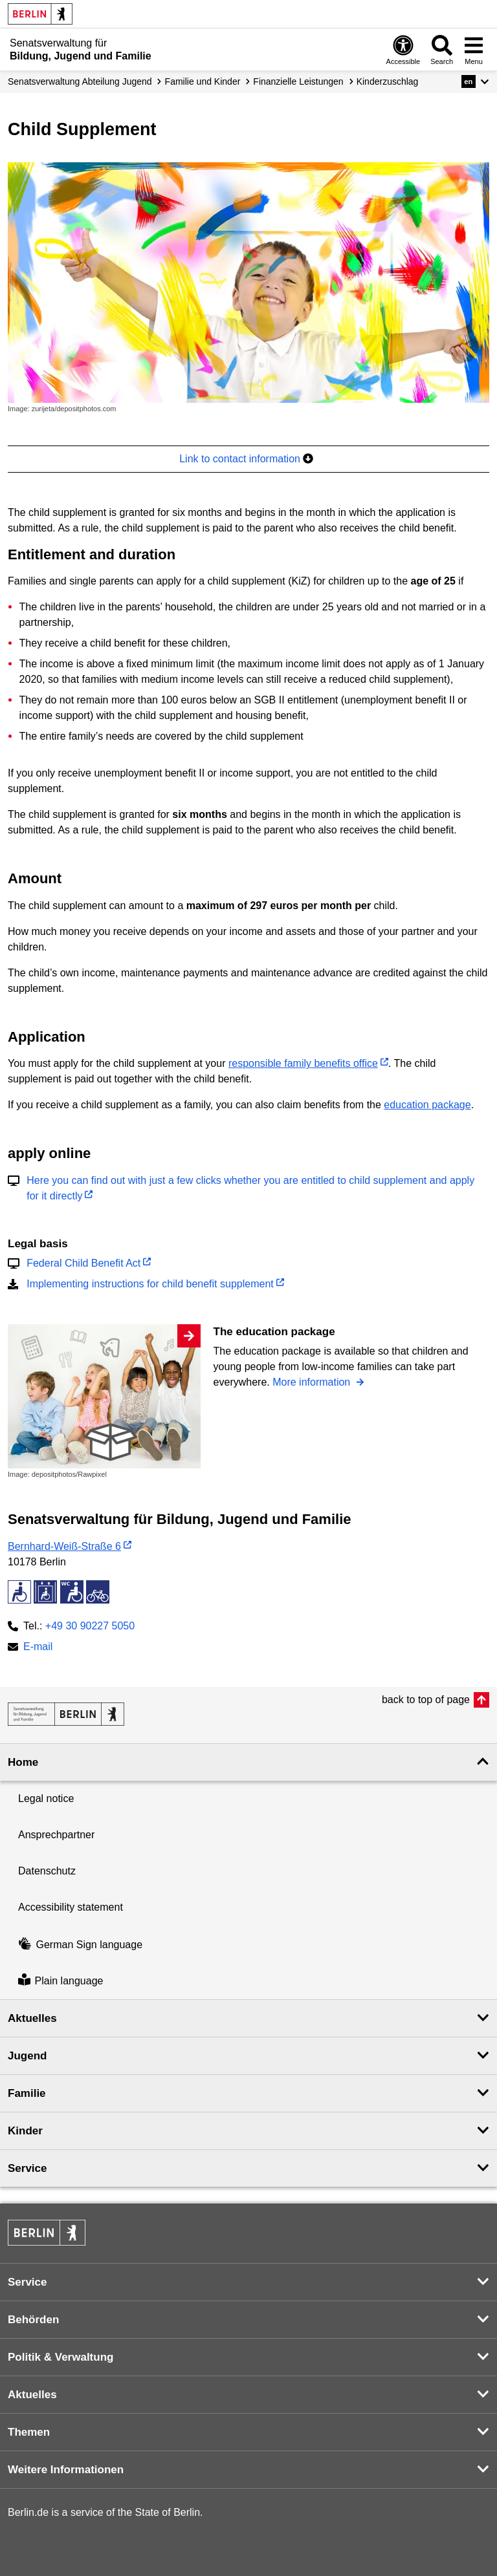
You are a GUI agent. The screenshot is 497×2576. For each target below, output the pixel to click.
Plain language (60, 1980)
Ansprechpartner (56, 1834)
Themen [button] (29, 2432)
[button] (475, 81)
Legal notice (46, 1798)
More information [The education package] (312, 1382)
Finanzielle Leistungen (298, 81)
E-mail (37, 1648)
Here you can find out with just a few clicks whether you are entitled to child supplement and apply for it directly (250, 1188)
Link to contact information (246, 458)
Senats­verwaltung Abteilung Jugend (80, 81)
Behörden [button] (33, 2319)
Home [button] (23, 1762)
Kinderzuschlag (388, 81)
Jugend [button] (27, 2056)
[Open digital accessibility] (403, 49)
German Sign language (80, 1944)
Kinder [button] (25, 2131)
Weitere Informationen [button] (66, 2469)
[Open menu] (473, 49)
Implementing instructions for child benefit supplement (150, 1283)
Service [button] (27, 2168)
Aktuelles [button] (32, 2018)
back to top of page (426, 1699)
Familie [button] (27, 2093)
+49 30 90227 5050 (90, 1625)
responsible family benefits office (303, 1063)
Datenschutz (47, 1870)
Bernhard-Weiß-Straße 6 (64, 1546)
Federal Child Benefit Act (83, 1263)
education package (427, 1104)
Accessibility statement (70, 1907)
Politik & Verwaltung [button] (60, 2357)
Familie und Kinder (203, 81)
